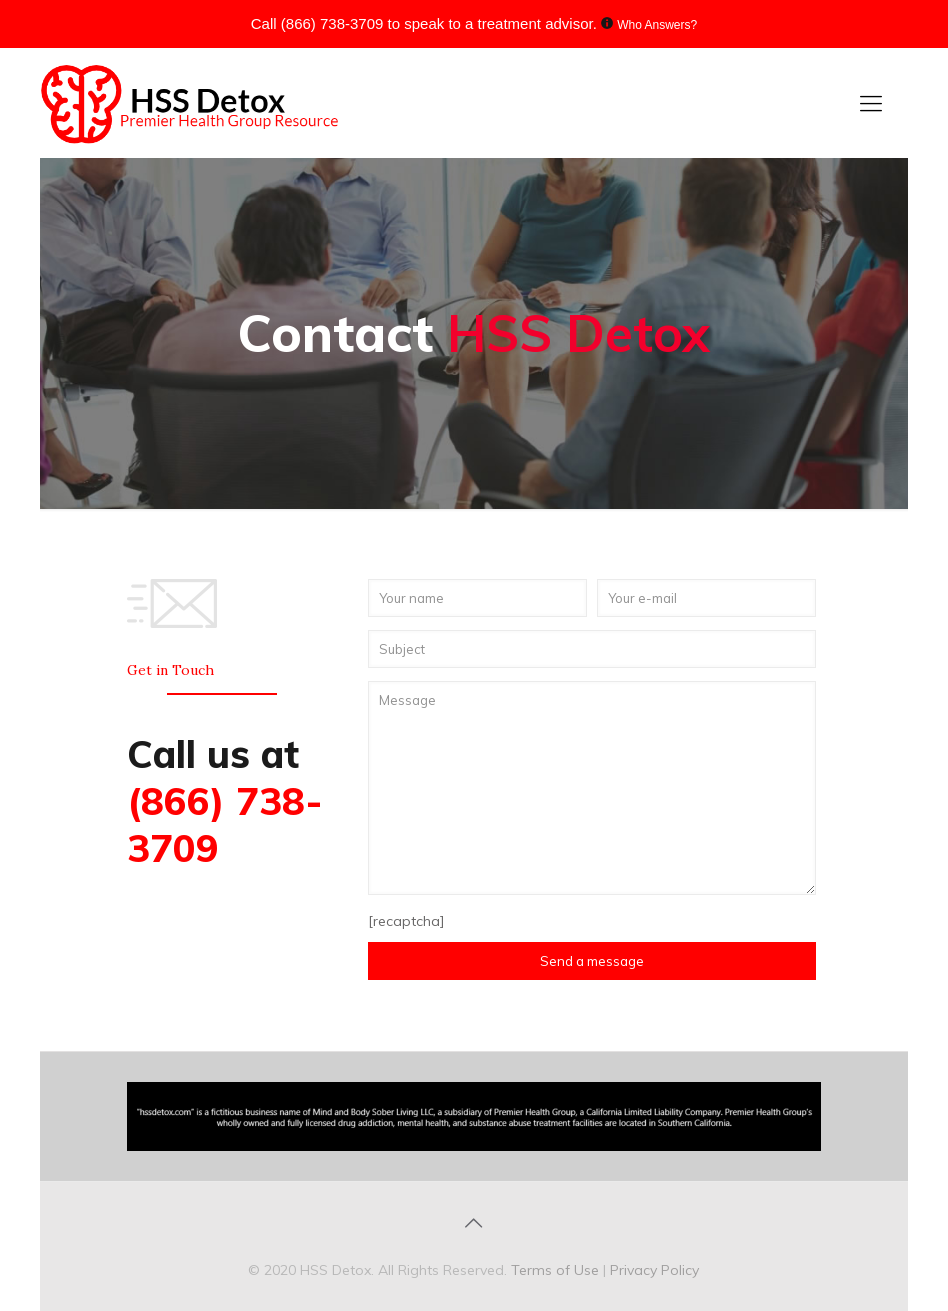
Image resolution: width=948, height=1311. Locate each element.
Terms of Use (557, 1270)
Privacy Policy (654, 1270)
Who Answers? (657, 25)
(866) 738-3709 (332, 23)
